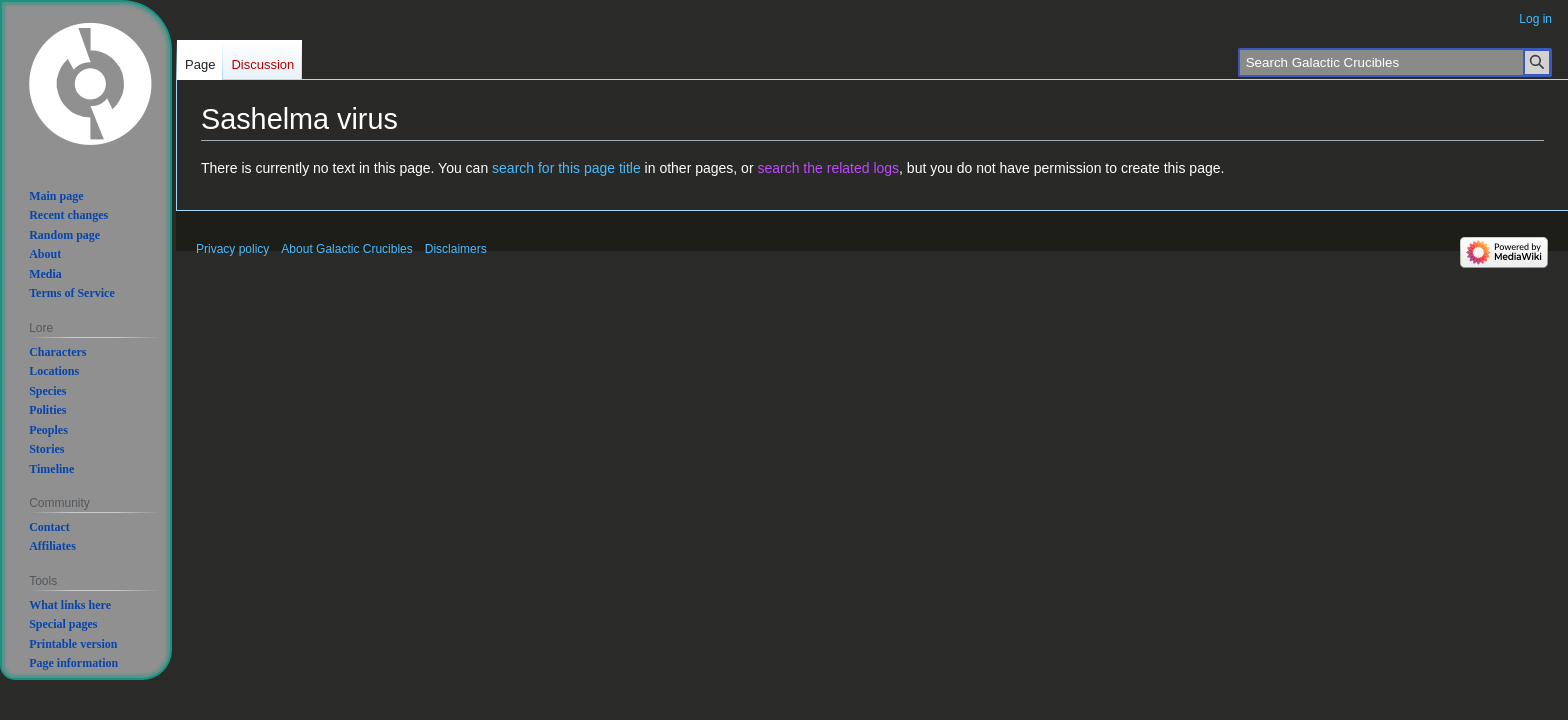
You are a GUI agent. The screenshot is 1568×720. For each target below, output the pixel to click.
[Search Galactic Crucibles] (1395, 62)
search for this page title (566, 168)
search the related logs (828, 168)
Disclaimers (456, 249)
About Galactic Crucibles (346, 249)
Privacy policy (232, 249)
